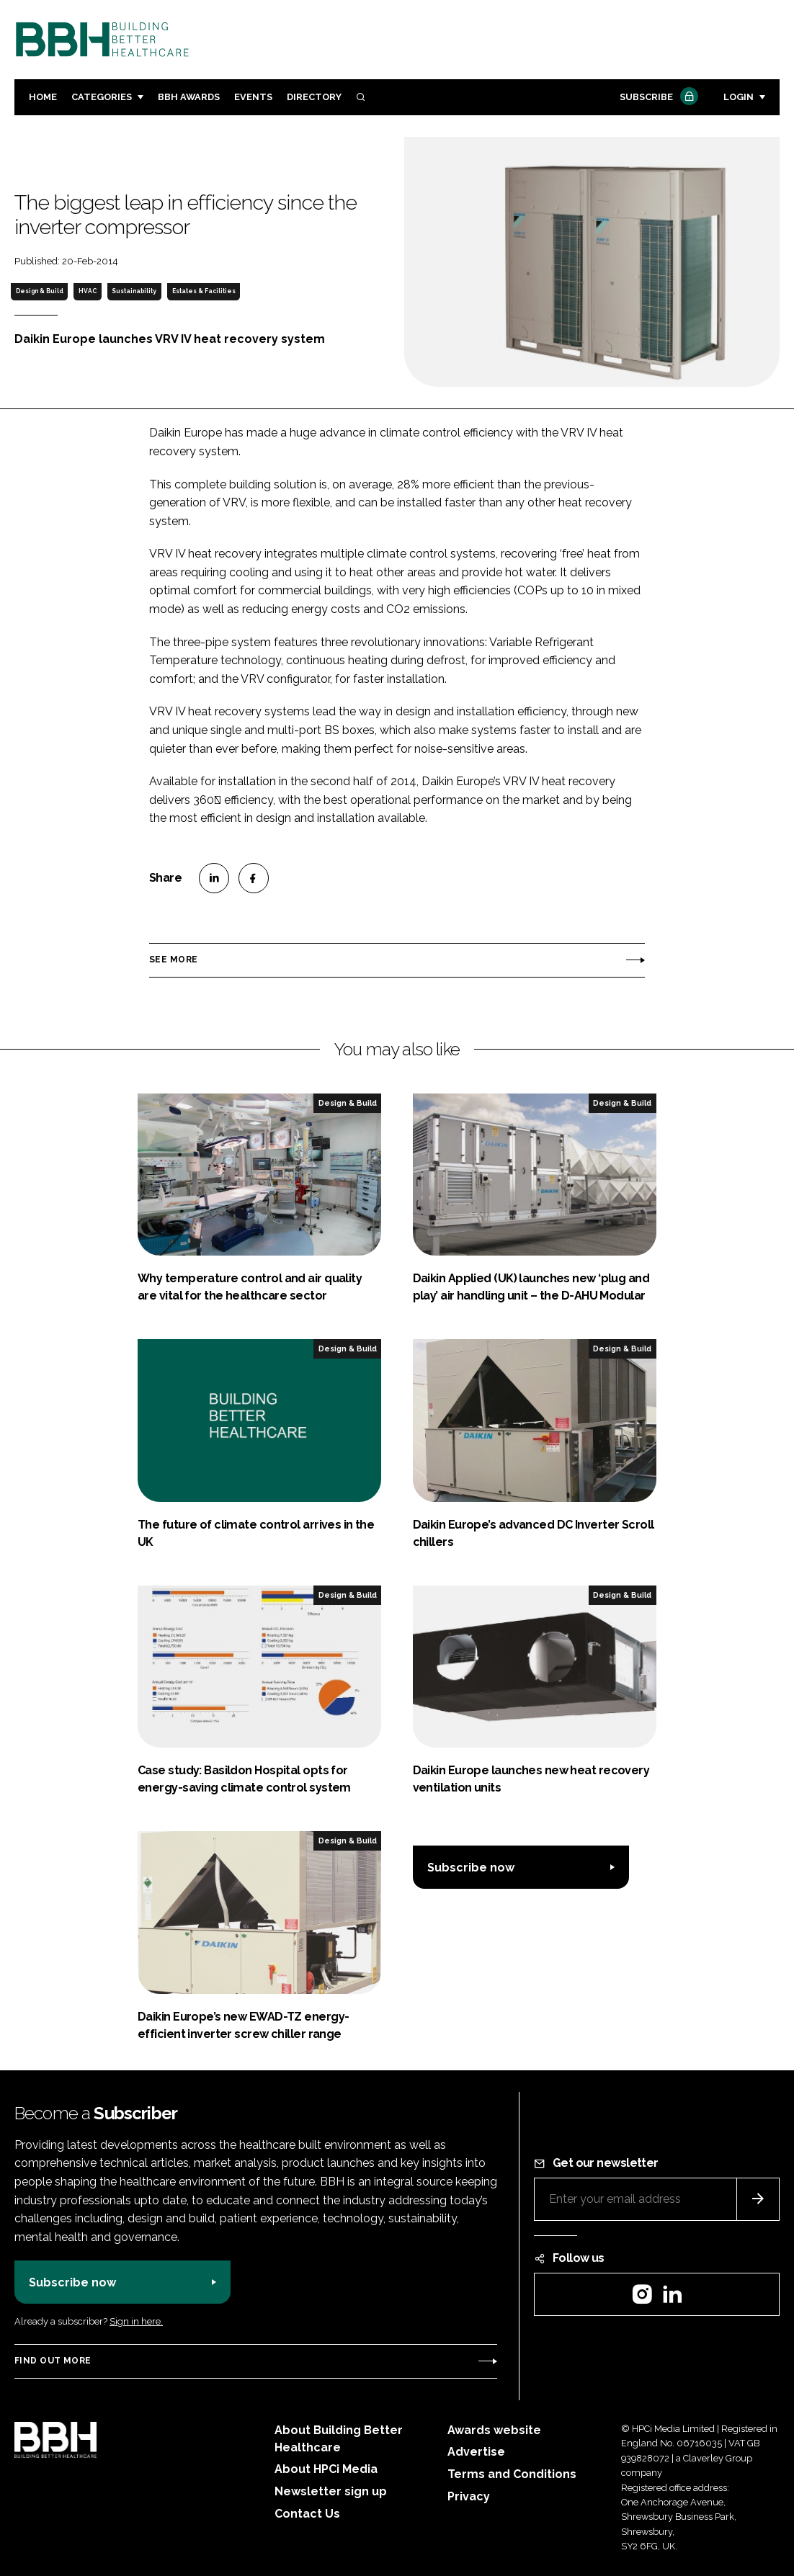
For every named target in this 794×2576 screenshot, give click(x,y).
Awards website (494, 2430)
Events (253, 96)
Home (43, 96)
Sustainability (134, 291)
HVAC (88, 291)
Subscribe (657, 97)
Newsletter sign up (331, 2491)
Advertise (476, 2452)
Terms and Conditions (511, 2474)
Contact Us (307, 2514)
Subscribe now (470, 1867)
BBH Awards (189, 96)
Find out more (52, 2361)
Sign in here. (136, 2321)
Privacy (468, 2496)
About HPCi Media (326, 2469)
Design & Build (39, 291)
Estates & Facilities (204, 291)
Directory (314, 96)
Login (738, 96)
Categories (101, 96)
